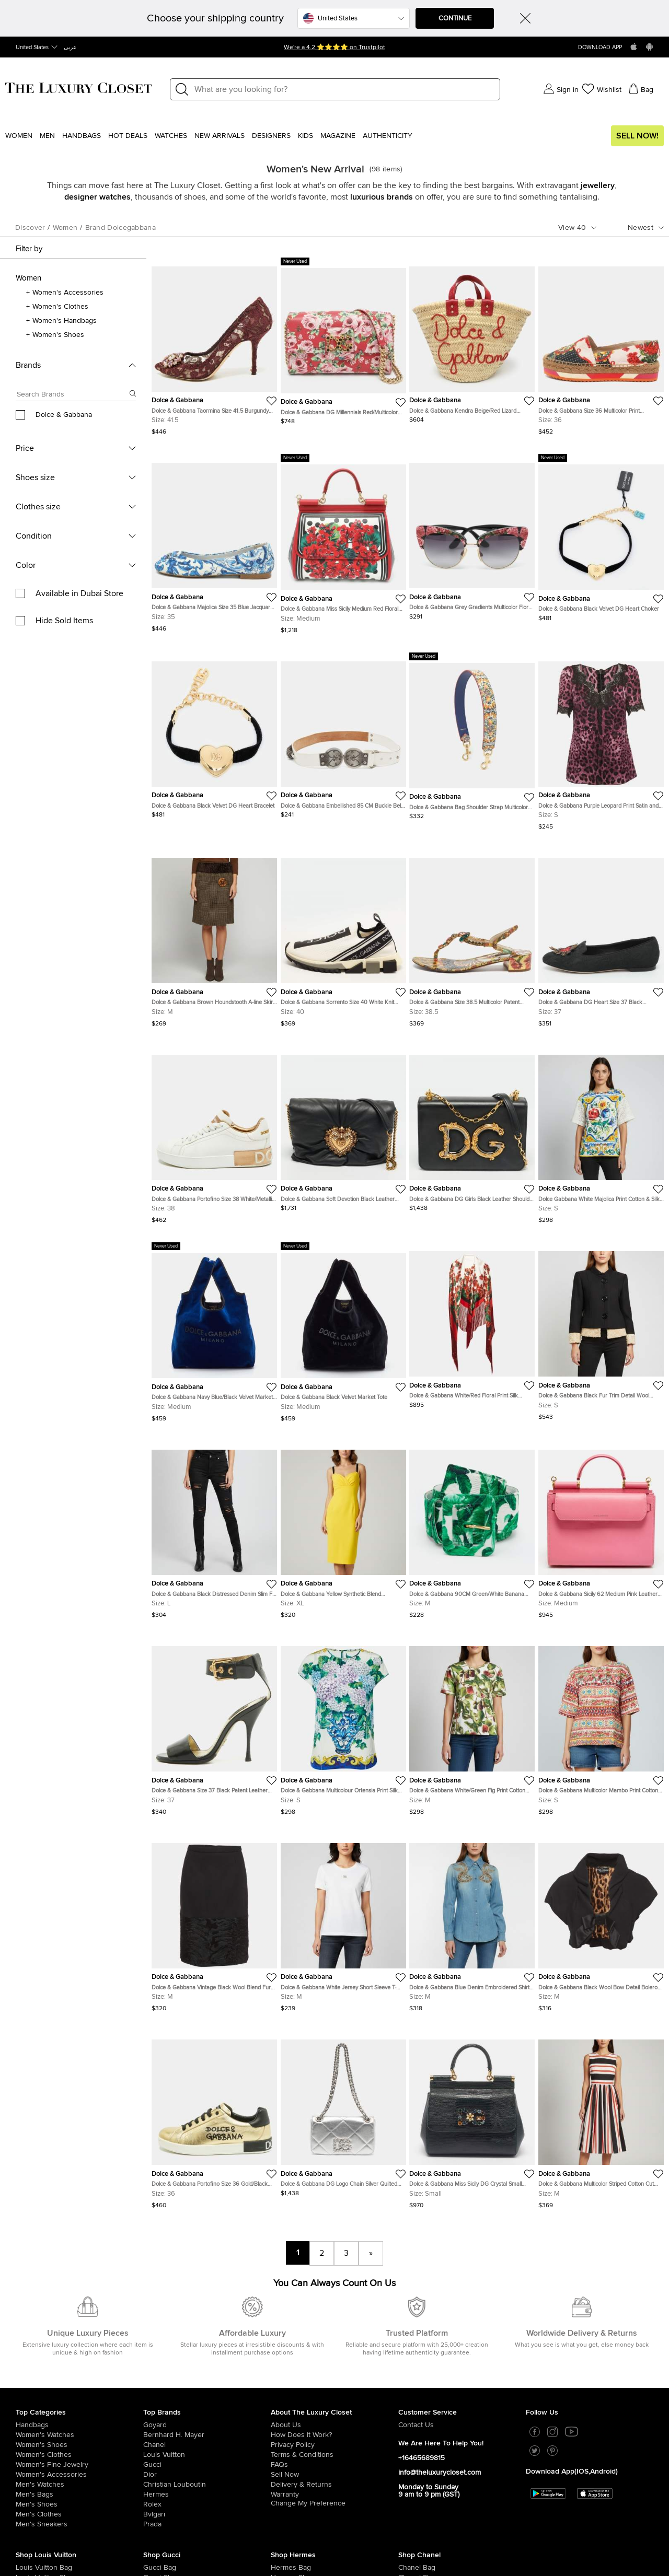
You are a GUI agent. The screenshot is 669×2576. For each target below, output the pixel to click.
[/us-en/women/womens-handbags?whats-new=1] (79, 2315)
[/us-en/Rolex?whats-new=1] (207, 2395)
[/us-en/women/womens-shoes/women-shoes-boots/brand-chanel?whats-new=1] (411, 2488)
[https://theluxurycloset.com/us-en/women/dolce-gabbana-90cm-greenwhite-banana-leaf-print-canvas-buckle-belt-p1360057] (472, 1530)
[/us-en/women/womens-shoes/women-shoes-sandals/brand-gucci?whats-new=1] (156, 2498)
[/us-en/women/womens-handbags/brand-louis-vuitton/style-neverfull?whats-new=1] (28, 2498)
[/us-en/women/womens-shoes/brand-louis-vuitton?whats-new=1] (28, 2468)
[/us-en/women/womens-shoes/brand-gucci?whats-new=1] (156, 2468)
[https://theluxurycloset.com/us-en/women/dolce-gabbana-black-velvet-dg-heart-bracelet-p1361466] (214, 735)
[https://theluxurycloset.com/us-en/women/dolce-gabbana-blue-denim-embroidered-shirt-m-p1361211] (472, 1923)
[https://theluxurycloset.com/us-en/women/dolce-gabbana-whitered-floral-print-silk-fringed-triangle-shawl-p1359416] (472, 1325)
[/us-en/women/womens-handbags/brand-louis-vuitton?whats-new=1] (28, 2458)
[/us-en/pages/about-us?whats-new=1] (334, 2315)
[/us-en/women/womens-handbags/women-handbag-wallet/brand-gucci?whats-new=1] (156, 2488)
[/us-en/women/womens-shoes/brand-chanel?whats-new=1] (411, 2468)
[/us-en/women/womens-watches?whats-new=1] (79, 2325)
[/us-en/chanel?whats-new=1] (207, 2335)
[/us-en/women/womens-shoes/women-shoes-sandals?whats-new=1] (283, 2498)
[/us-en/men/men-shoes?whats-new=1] (79, 2395)
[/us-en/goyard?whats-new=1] (207, 2315)
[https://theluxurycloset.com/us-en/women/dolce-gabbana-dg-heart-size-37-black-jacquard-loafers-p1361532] (601, 938)
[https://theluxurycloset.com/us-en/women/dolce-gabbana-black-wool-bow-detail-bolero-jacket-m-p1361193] (601, 1923)
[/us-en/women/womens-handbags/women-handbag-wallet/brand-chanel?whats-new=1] (411, 2478)
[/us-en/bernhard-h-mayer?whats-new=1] (207, 2325)
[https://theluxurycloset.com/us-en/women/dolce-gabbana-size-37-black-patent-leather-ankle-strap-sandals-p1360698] (214, 1726)
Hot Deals (127, 135)
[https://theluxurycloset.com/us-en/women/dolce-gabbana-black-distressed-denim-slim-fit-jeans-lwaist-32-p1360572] (214, 1530)
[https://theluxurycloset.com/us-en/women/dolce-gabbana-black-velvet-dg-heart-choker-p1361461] (601, 538)
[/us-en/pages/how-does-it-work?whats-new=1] (334, 2325)
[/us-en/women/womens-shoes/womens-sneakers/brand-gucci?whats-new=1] (156, 2478)
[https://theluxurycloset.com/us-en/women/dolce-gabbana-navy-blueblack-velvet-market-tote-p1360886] (214, 1332)
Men (47, 135)
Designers (271, 135)
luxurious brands (381, 197)
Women (18, 135)
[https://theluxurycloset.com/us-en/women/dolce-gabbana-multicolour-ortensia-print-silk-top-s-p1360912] (343, 1726)
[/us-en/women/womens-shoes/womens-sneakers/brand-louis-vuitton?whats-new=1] (28, 2488)
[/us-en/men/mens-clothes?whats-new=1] (79, 2405)
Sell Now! (637, 136)
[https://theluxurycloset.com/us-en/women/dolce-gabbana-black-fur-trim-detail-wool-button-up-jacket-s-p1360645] (601, 1331)
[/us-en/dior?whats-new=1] (207, 2365)
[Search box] (73, 395)
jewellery (598, 185)
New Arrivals (219, 135)
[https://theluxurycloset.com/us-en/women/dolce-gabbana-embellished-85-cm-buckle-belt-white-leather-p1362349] (343, 735)
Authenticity (387, 135)
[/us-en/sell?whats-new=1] (334, 2365)
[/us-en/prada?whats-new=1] (207, 2415)
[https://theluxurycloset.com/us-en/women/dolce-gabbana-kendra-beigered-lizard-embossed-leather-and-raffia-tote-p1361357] (472, 341)
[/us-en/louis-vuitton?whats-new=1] (207, 2345)
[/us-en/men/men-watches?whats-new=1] (79, 2375)
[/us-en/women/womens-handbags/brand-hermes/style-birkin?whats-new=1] (283, 2478)
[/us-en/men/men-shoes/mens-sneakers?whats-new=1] (79, 2415)
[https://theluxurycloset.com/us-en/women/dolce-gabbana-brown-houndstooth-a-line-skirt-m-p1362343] (214, 938)
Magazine (337, 135)
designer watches (97, 197)
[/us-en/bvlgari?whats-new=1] (207, 2405)
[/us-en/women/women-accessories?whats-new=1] (79, 2365)
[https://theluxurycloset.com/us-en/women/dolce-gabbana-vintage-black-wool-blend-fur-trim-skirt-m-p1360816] (214, 1923)
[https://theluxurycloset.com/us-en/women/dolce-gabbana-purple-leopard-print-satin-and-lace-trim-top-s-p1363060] (601, 741)
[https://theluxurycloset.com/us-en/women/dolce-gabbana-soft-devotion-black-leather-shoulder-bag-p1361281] (343, 1129)
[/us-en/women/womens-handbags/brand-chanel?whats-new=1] (411, 2458)
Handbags (81, 135)
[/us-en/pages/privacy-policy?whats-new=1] (334, 2335)
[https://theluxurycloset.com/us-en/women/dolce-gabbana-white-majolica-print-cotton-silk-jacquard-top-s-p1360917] (601, 1135)
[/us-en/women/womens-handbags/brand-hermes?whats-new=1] (283, 2458)
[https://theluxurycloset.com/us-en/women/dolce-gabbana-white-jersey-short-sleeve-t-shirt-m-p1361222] (343, 1923)
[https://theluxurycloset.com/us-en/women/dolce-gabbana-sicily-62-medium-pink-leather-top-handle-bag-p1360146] (601, 1530)
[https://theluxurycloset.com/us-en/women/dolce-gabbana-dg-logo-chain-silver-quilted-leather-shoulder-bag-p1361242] (343, 2114)
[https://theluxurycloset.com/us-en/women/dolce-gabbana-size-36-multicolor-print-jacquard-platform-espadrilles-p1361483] (601, 347)
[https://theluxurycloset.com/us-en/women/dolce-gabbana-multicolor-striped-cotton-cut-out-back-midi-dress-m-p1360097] (601, 2120)
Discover (30, 227)
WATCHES (171, 135)
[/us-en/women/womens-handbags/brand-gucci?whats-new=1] (156, 2458)
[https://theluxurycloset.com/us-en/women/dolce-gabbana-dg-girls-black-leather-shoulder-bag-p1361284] (472, 1129)
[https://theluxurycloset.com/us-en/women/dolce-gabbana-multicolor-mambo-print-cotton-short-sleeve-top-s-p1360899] (601, 1726)
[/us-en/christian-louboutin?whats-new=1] (207, 2375)
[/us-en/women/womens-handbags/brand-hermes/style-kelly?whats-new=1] (283, 2488)
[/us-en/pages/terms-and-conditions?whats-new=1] (334, 2345)
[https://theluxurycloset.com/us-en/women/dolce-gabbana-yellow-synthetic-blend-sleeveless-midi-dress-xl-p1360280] (343, 1530)
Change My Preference (308, 2394)
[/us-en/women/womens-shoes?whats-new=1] (79, 2335)
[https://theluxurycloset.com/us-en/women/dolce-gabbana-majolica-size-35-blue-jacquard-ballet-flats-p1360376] (214, 543)
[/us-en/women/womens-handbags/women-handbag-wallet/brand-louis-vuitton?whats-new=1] (28, 2478)
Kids (305, 135)
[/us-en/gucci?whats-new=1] (207, 2355)
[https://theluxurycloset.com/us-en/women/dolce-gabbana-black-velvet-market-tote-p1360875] (343, 1332)
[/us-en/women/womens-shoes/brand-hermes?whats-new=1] (283, 2468)
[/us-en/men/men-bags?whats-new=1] (79, 2385)
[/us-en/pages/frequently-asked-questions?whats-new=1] (334, 2355)
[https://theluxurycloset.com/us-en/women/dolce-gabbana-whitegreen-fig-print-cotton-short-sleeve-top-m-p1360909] (472, 1726)
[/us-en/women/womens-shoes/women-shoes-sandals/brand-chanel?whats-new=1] (411, 2498)
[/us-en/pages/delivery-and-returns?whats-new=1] (334, 2375)
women (65, 227)
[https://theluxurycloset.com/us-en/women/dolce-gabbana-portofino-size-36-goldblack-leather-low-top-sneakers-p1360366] (214, 2120)
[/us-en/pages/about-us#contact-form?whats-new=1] (462, 2315)
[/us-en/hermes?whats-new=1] (207, 2385)
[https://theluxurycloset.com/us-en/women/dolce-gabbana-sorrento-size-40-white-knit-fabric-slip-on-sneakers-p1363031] (343, 938)
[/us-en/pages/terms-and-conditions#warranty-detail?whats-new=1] (334, 2385)
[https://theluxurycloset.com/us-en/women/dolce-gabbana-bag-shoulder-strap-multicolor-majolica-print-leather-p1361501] (472, 736)
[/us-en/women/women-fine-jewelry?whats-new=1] (79, 2355)
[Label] (344, 89)
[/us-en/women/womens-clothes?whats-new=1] (79, 2345)
